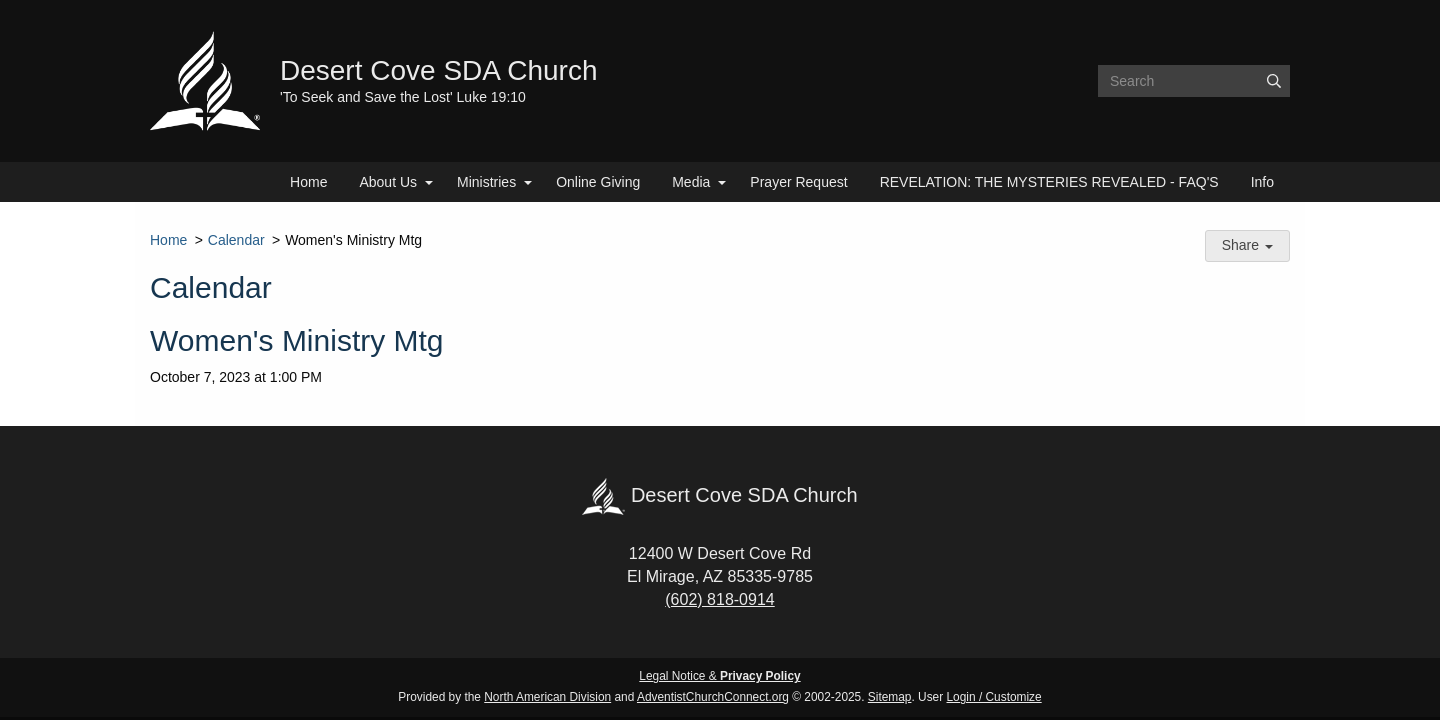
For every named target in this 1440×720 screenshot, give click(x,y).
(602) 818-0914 (719, 599)
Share (1247, 245)
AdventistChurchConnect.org (713, 697)
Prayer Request (798, 182)
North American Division (547, 697)
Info (1262, 182)
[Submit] (1274, 81)
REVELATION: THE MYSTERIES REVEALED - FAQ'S (1049, 182)
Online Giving (598, 182)
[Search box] (1194, 81)
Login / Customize (994, 697)
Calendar (236, 240)
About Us (388, 182)
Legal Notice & (719, 676)
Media (691, 182)
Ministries (486, 182)
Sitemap (890, 697)
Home (308, 182)
